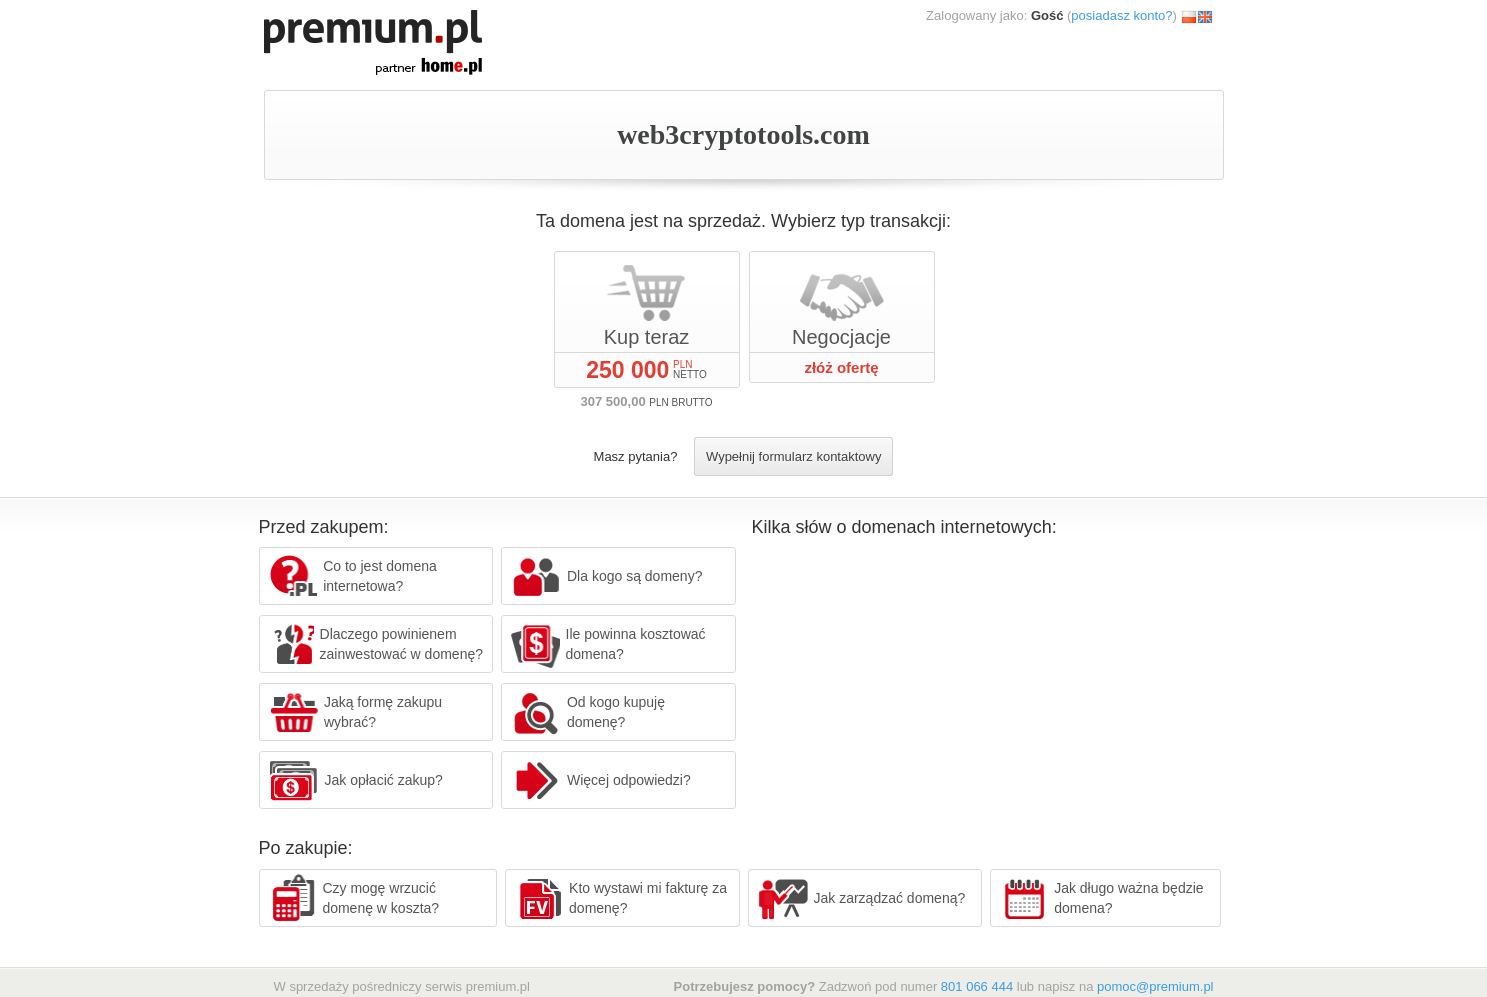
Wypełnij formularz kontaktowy (793, 456)
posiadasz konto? (1121, 15)
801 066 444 (977, 986)
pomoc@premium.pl (1155, 986)
